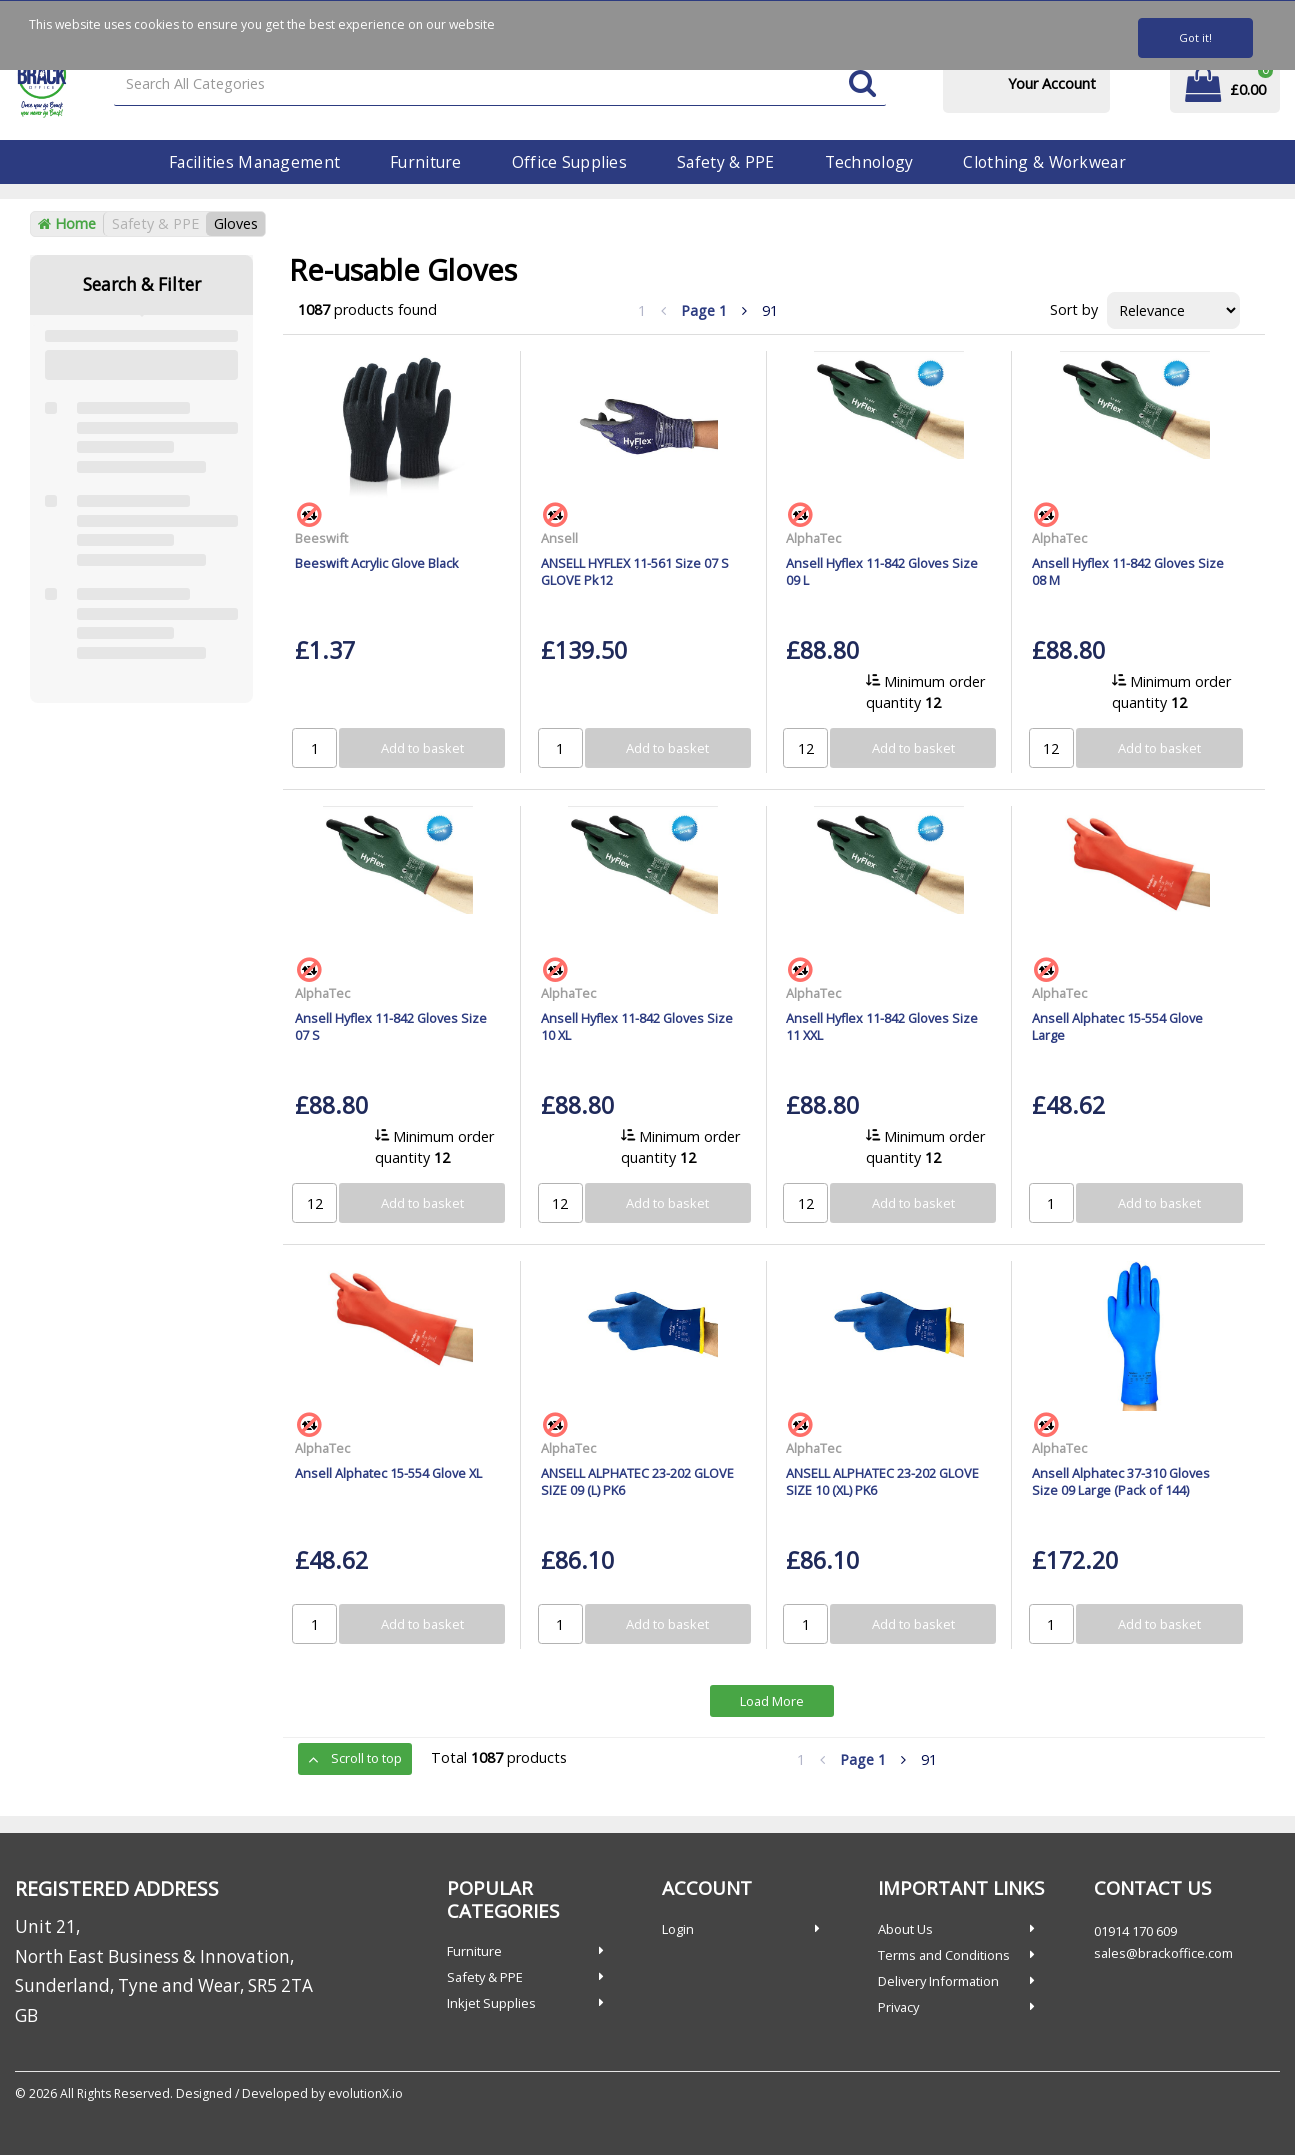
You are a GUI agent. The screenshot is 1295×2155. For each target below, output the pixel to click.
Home (67, 223)
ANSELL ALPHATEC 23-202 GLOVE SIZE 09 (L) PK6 (637, 1481)
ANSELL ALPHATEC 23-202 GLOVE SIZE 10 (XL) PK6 (882, 1481)
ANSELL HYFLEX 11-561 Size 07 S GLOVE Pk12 (635, 571)
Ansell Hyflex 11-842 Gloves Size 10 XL (637, 1026)
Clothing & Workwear (1044, 162)
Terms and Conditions (944, 1955)
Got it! (1195, 37)
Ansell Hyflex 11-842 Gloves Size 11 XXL (882, 1026)
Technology (869, 162)
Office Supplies (569, 162)
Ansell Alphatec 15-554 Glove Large (1117, 1026)
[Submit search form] (862, 84)
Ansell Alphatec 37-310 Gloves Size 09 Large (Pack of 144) (1121, 1481)
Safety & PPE (725, 162)
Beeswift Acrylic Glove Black (377, 563)
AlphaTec (813, 538)
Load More (772, 1701)
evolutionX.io (365, 2093)
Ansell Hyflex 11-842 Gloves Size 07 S (391, 1026)
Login (678, 1929)
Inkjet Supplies (491, 2003)
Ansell (559, 538)
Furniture (426, 162)
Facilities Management (254, 162)
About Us (905, 1929)
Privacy (898, 2007)
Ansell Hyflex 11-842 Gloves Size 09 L (882, 571)
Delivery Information (938, 1981)
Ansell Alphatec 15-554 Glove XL (388, 1473)
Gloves (236, 223)
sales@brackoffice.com (1163, 1953)
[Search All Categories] (500, 84)
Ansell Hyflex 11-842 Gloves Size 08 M (1128, 571)
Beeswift (321, 538)
